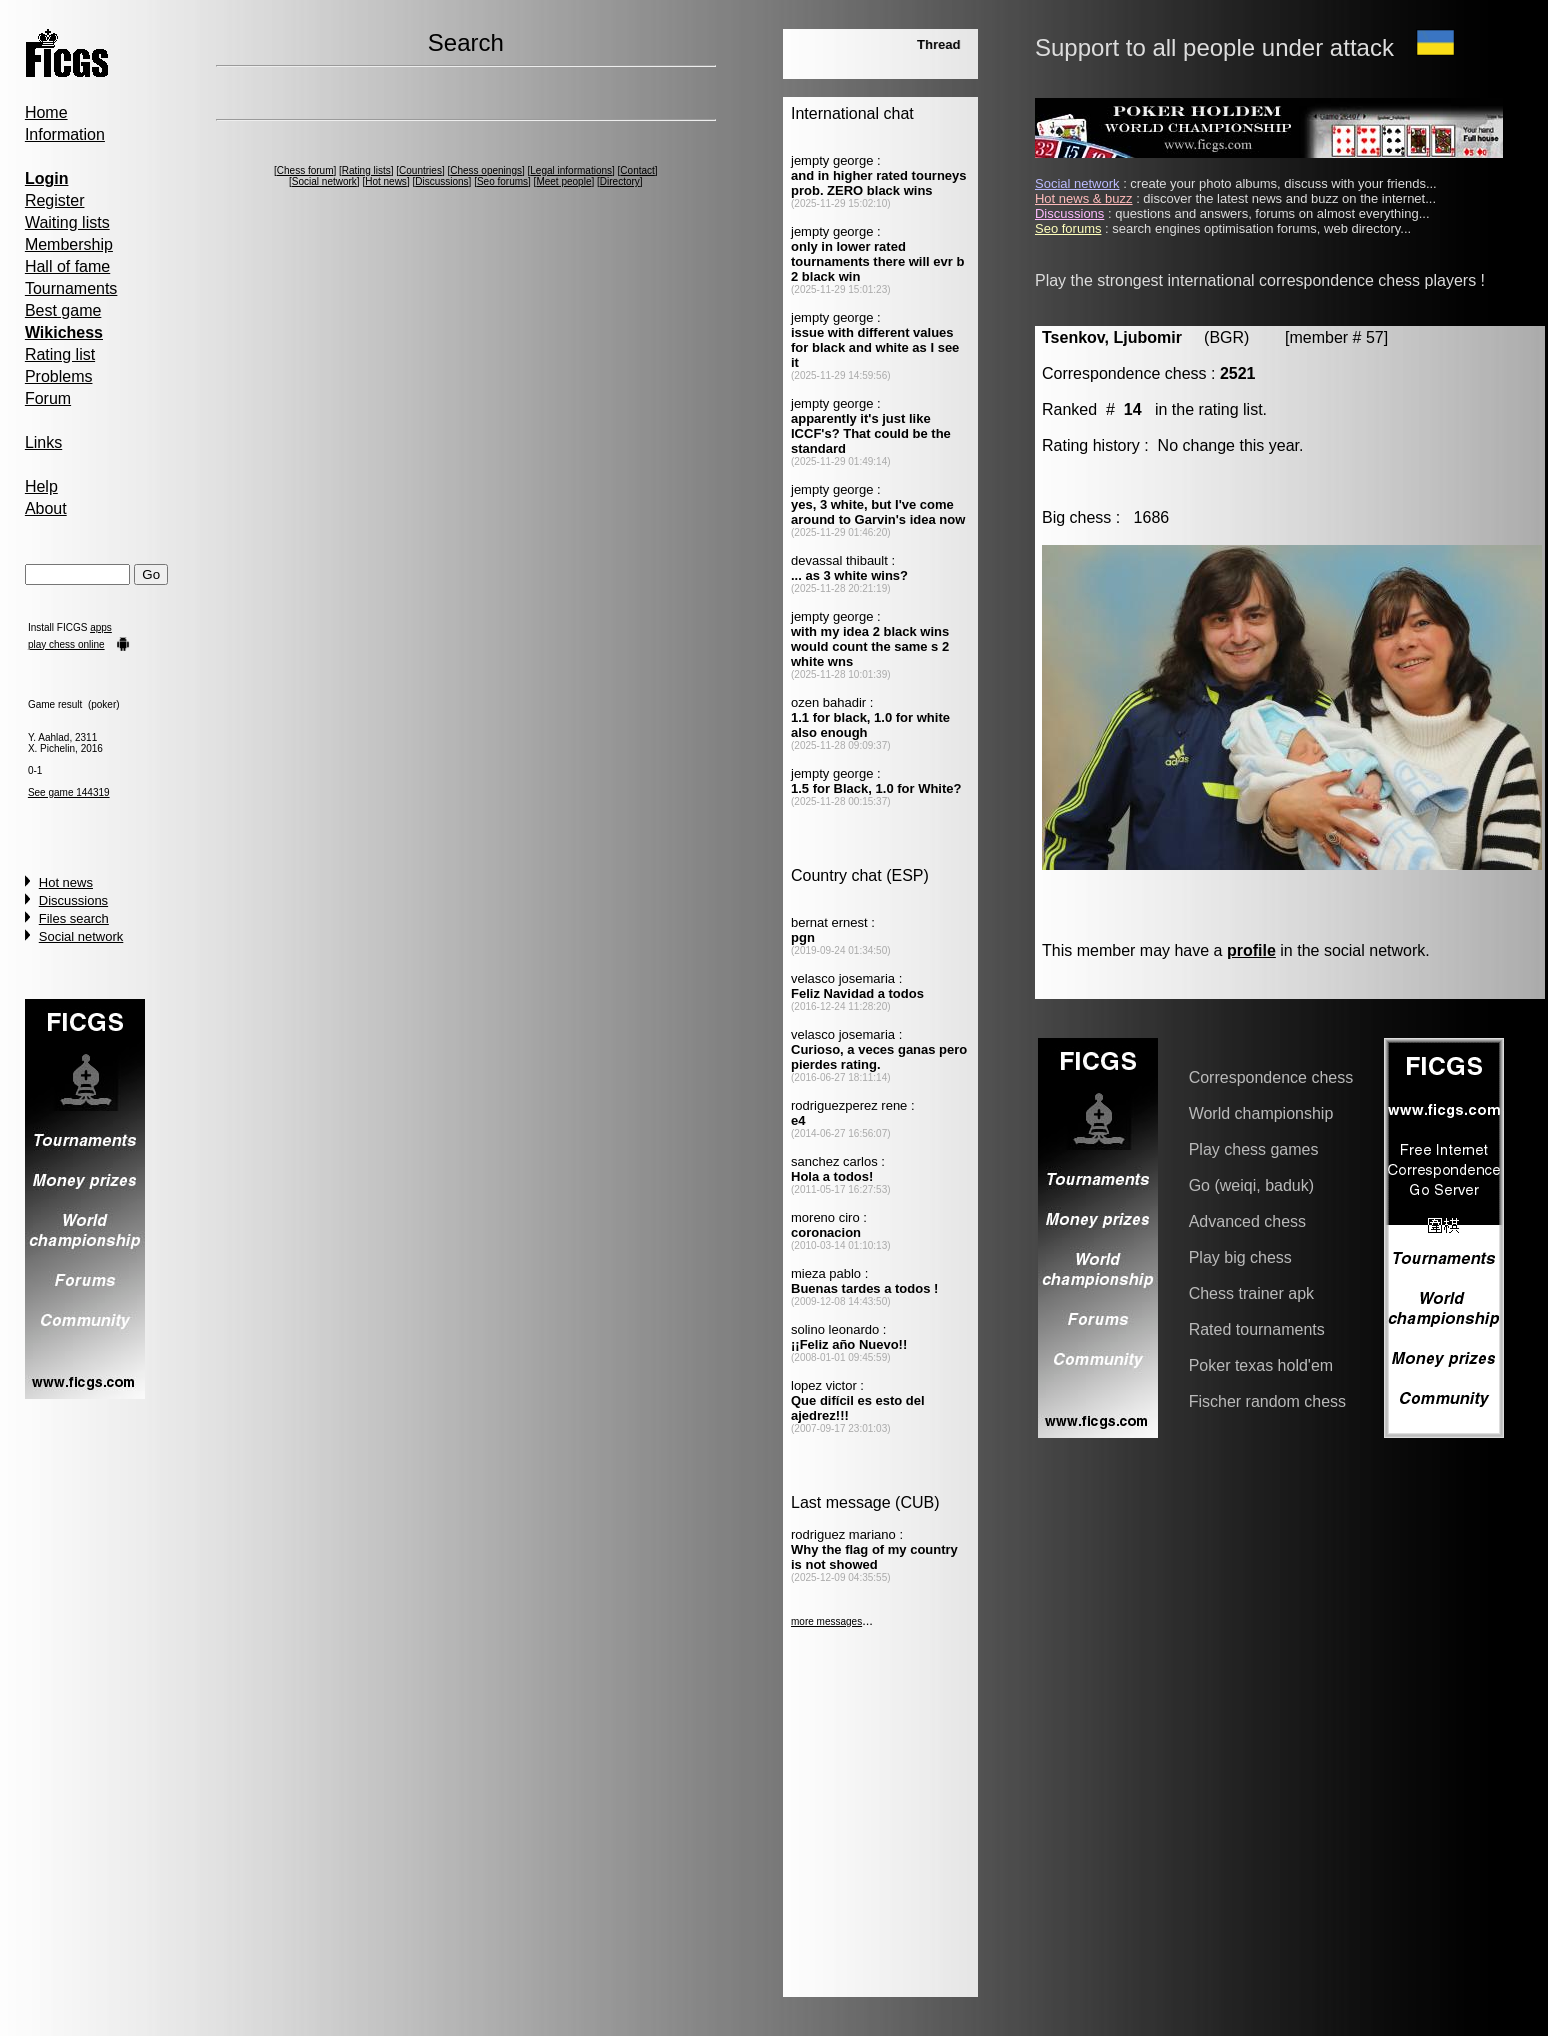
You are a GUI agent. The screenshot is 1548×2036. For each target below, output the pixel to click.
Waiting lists (67, 222)
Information (65, 134)
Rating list (60, 354)
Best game (63, 310)
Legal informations (571, 170)
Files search (74, 918)
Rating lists (366, 170)
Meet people (563, 181)
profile (1251, 950)
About (46, 508)
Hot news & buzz (1084, 198)
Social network (81, 936)
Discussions (73, 900)
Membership (69, 244)
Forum (48, 398)
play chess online (66, 644)
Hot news (66, 882)
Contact (637, 170)
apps (101, 627)
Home (46, 112)
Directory (620, 181)
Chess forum (305, 170)
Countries (420, 170)
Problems (59, 376)
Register (55, 200)
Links (43, 442)
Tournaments (71, 288)
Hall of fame (67, 266)
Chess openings (486, 170)
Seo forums (502, 181)
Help (41, 486)
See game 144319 (69, 792)
